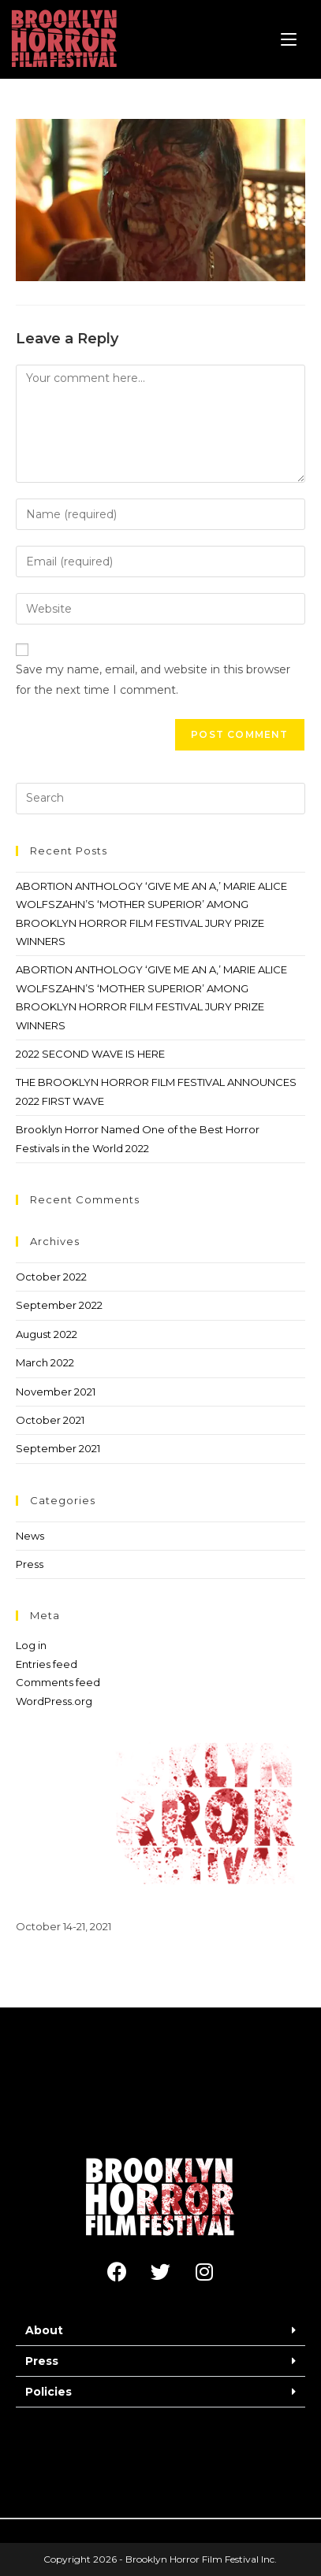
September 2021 (58, 1448)
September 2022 (59, 1305)
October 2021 (50, 1420)
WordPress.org (54, 1701)
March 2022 (45, 1362)
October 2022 (51, 1276)
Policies (48, 2392)
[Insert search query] (160, 798)
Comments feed (58, 1682)
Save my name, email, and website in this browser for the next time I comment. (153, 679)
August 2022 (46, 1334)
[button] (160, 2330)
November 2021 (55, 1391)
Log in (31, 1645)
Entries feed (46, 1664)
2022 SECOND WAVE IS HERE (90, 1053)
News (30, 1535)
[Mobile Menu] (289, 39)
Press (29, 1564)
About (44, 2330)
